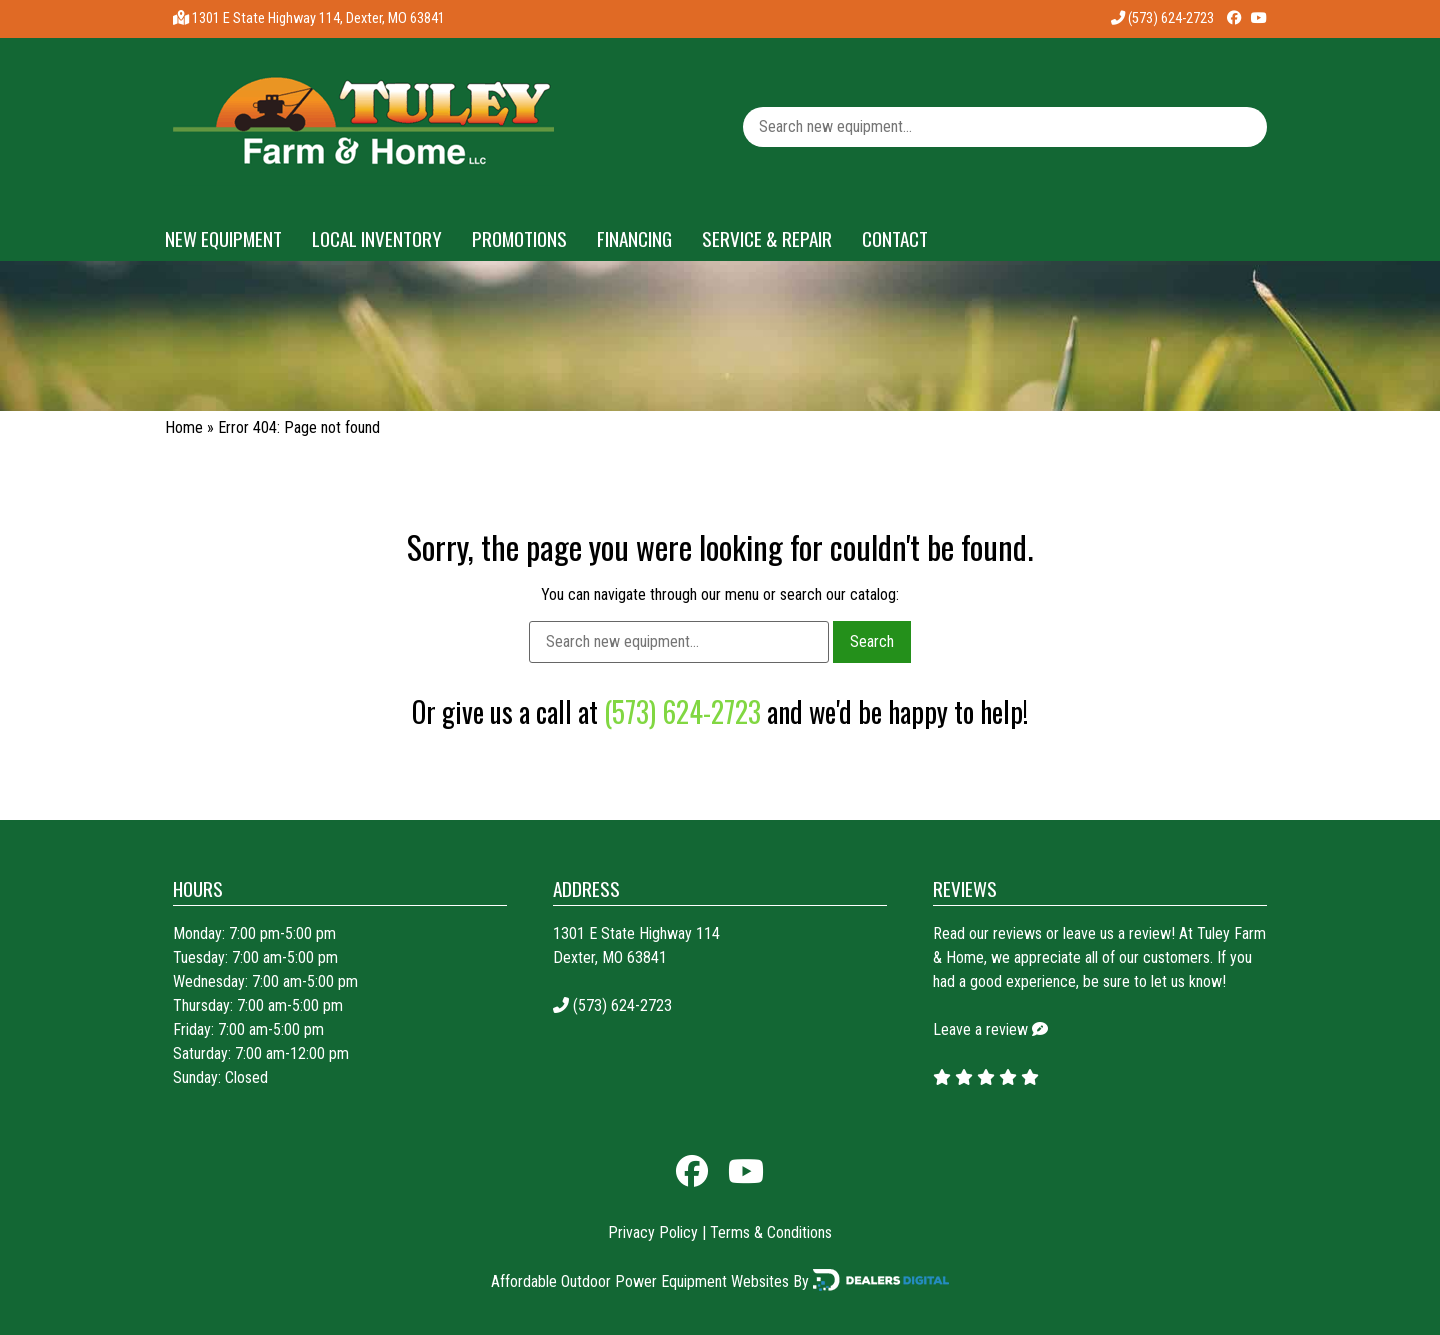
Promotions (519, 238)
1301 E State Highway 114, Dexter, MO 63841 (318, 18)
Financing (634, 238)
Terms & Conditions (771, 1232)
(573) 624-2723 (1162, 18)
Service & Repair (767, 238)
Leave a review (980, 1029)
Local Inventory (377, 238)
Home (184, 427)
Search (872, 641)
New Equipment (223, 238)
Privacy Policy (653, 1232)
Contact (895, 238)
